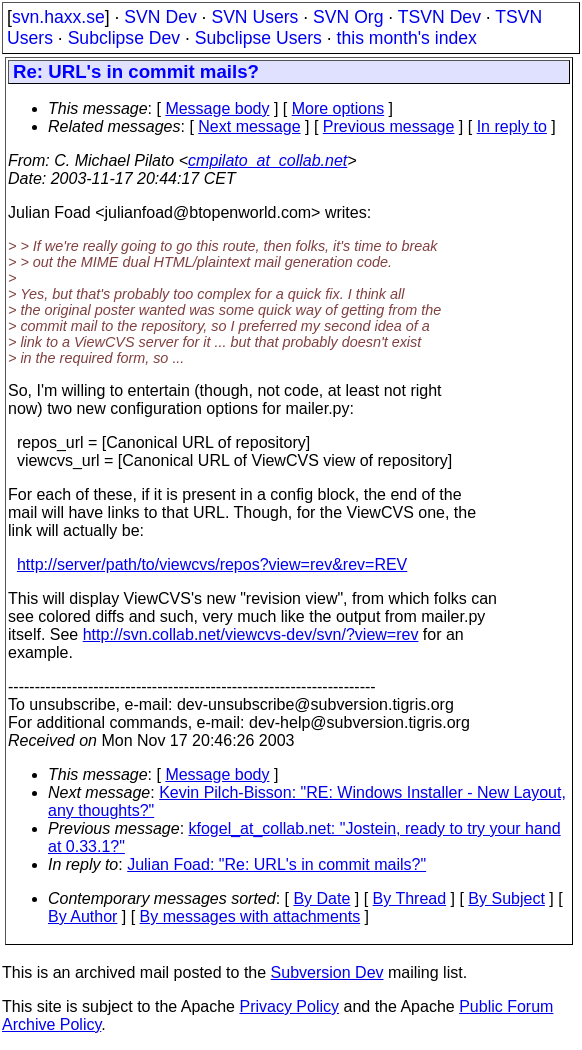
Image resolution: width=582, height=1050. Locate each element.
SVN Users (254, 17)
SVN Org (348, 17)
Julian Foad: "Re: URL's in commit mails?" (276, 864)
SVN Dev (160, 17)
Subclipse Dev (124, 38)
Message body (217, 108)
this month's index (407, 38)
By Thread (410, 898)
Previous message (389, 126)
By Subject (506, 898)
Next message (249, 126)
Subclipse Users (258, 38)
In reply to (512, 126)
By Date (321, 898)
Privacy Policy (289, 1006)
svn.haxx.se (58, 17)
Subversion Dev (327, 972)
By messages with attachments (250, 916)
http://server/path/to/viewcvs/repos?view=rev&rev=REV (212, 564)
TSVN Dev (439, 17)
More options (338, 108)
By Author (82, 916)
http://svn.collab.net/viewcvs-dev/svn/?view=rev (251, 634)
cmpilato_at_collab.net (267, 160)
